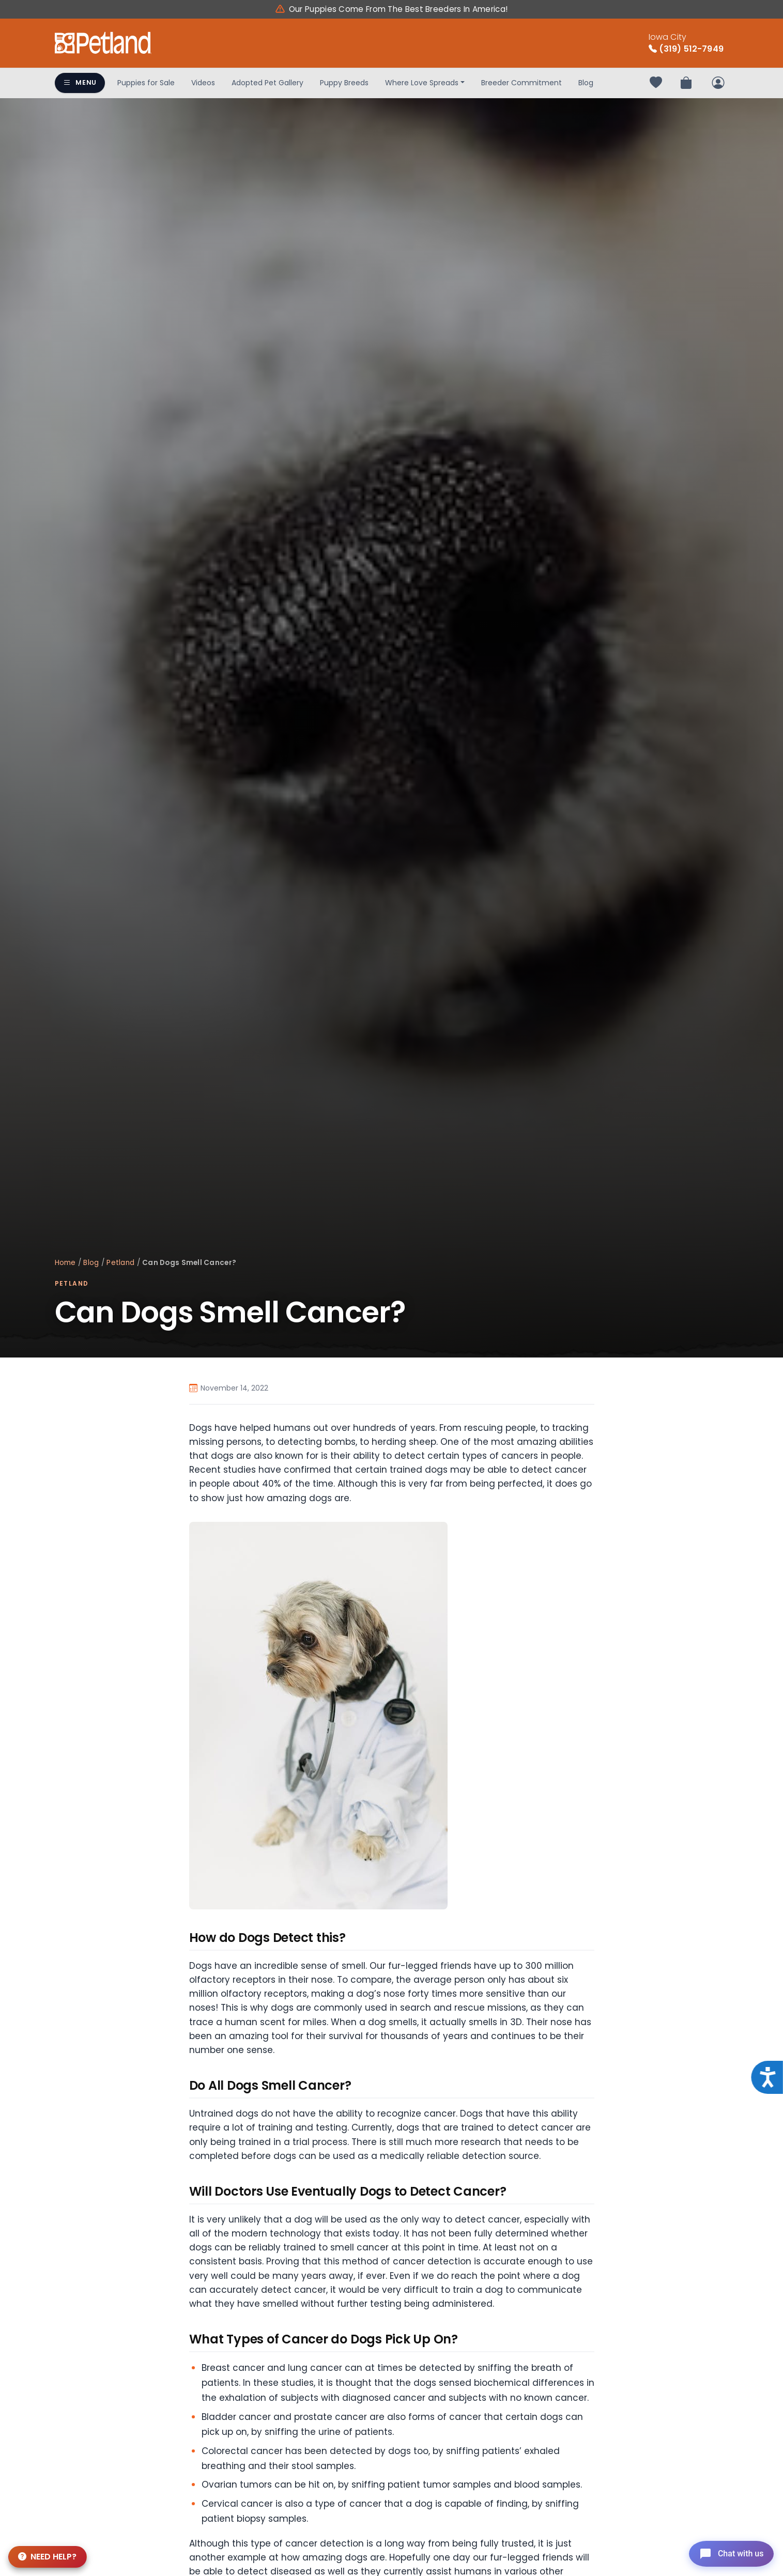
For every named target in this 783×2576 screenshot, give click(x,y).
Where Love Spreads (421, 83)
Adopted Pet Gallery (267, 83)
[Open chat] (728, 2552)
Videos (203, 83)
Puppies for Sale (146, 83)
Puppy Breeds (344, 83)
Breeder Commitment (521, 83)
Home (65, 1263)
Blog (585, 83)
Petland (120, 1263)
